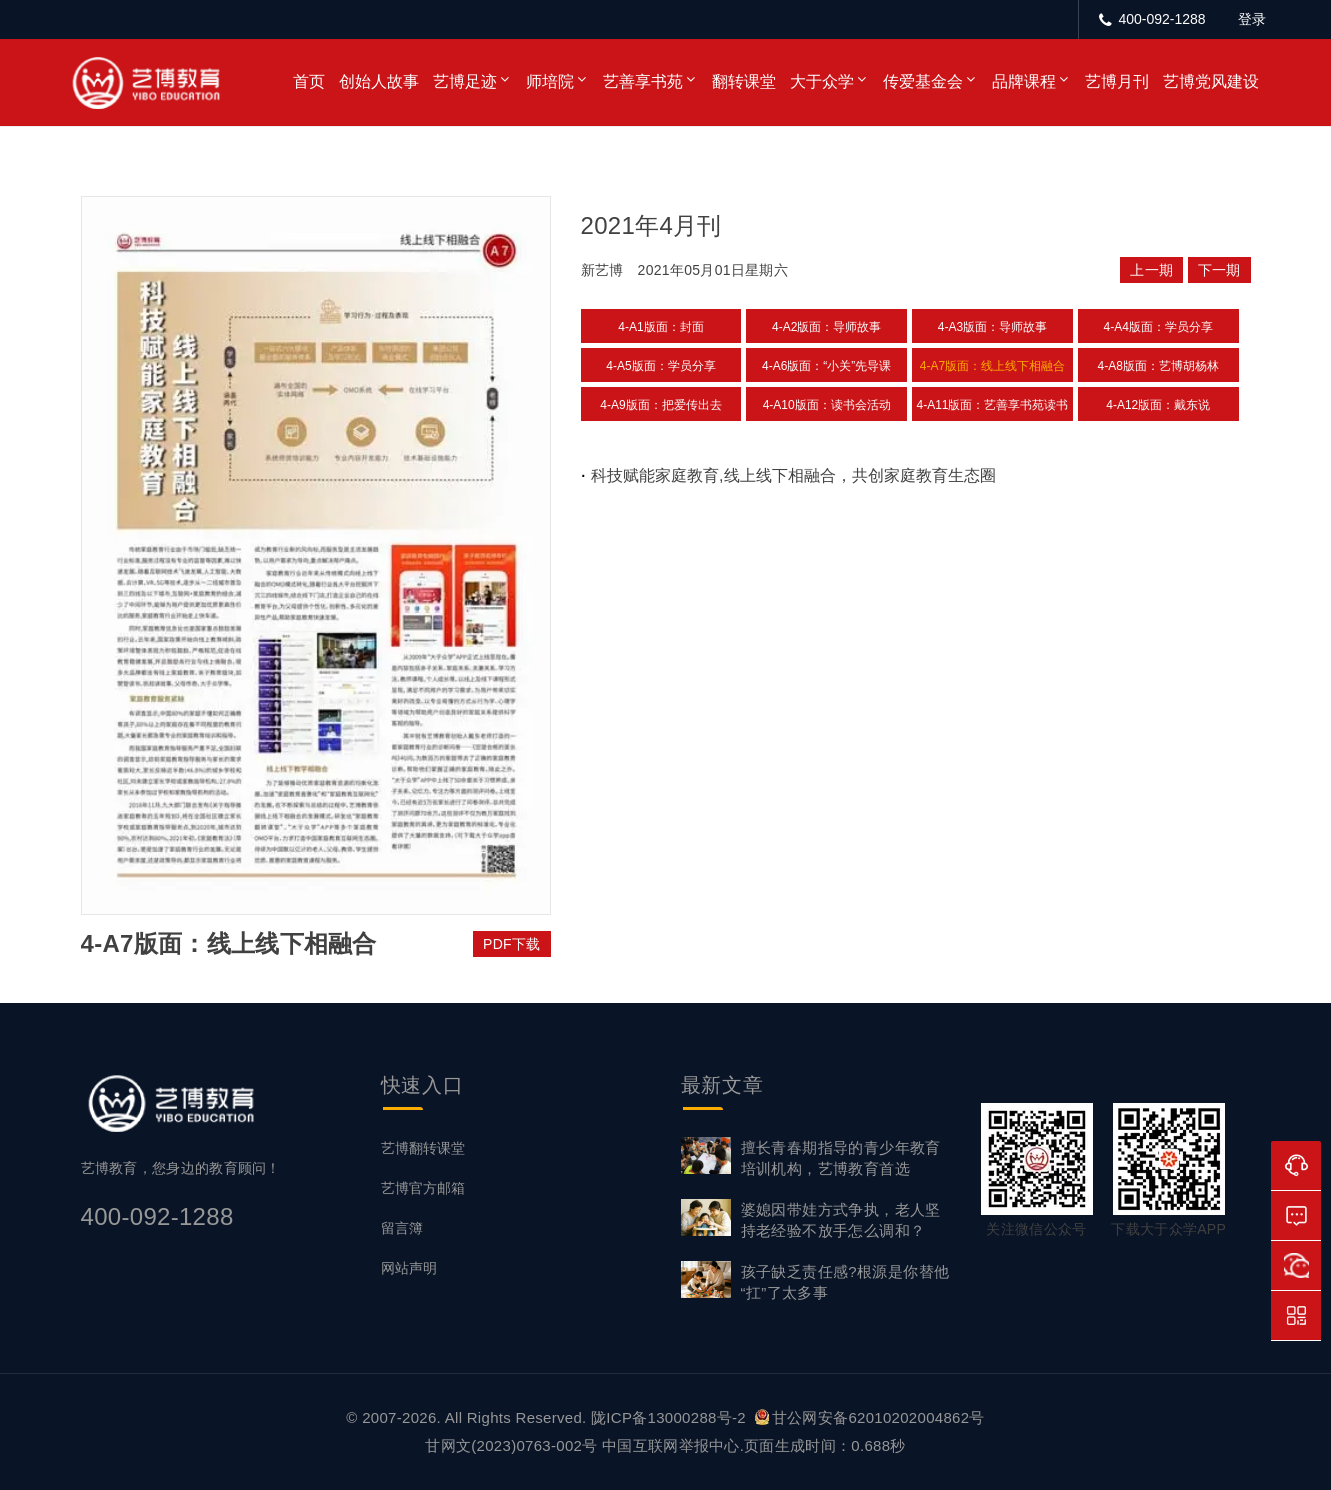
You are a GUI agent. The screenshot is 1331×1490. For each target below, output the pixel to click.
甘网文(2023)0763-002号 (511, 1445)
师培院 (550, 81)
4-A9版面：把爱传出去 (660, 405)
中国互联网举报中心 (671, 1445)
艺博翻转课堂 (423, 1148)
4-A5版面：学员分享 (660, 366)
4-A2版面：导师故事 (826, 327)
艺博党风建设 (1211, 81)
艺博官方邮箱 (423, 1188)
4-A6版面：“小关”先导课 (826, 366)
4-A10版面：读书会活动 (827, 405)
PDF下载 (512, 944)
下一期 (1219, 270)
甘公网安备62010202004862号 (870, 1417)
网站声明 (409, 1268)
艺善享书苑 (643, 81)
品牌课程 (1024, 81)
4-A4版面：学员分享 (1158, 327)
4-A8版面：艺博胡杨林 (1158, 366)
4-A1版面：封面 (660, 327)
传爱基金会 (923, 81)
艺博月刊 (1117, 81)
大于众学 (822, 81)
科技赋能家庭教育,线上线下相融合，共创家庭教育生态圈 (793, 475)
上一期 (1151, 270)
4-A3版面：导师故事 (992, 327)
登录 (1252, 19)
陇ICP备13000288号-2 (670, 1417)
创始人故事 (379, 81)
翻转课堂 (744, 81)
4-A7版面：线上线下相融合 (992, 366)
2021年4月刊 (651, 225)
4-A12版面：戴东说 (1158, 405)
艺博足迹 (465, 81)
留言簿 (402, 1228)
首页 (309, 81)
